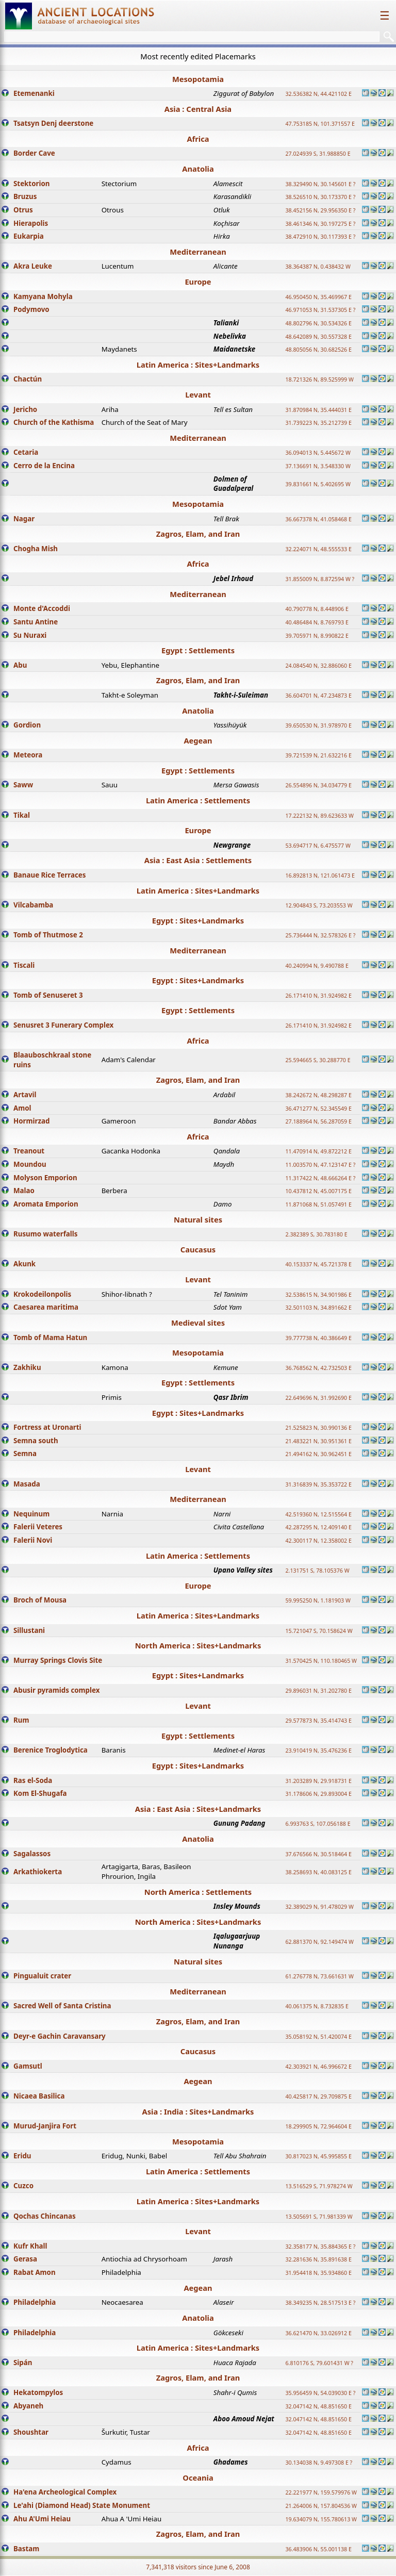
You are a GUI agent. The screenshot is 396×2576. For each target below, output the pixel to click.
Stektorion (31, 183)
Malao (24, 1190)
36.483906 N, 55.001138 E (318, 2549)
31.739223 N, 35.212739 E (318, 422)
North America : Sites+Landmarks (198, 1645)
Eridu (22, 2155)
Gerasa (25, 2259)
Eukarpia (28, 236)
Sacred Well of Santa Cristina (62, 2005)
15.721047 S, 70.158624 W (318, 1630)
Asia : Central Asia (198, 109)
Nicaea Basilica (38, 2096)
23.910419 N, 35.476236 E (318, 1750)
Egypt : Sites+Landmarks (198, 920)
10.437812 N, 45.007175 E (318, 1191)
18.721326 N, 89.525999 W (319, 379)
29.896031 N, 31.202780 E (318, 1690)
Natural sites (198, 1219)
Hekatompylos (38, 2392)
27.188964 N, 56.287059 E (318, 1121)
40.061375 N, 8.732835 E (316, 2006)
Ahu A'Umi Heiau (42, 2518)
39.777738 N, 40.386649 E (318, 1338)
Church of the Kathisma (53, 422)
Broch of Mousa (40, 1600)
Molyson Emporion (45, 1177)
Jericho (25, 409)
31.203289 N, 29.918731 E (318, 1781)
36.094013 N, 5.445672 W (317, 452)
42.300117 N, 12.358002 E (318, 1540)
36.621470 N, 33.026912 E (318, 2333)
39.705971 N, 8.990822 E (316, 635)
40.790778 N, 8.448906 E (316, 609)
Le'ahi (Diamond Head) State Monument (81, 2505)
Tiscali (24, 965)
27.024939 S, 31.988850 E (317, 153)
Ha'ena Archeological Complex (65, 2492)
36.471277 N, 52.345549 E (318, 1108)
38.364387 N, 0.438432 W (317, 266)
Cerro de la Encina (44, 465)
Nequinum (31, 1513)
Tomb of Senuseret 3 (48, 995)
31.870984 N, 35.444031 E (318, 410)
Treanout (28, 1150)
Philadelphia (34, 2302)
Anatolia (198, 168)
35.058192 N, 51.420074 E (318, 2036)
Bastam (26, 2548)
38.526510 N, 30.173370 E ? (320, 197)
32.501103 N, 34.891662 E (318, 1307)
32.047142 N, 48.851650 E (318, 2406)
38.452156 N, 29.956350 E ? (320, 210)
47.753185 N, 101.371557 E (320, 123)
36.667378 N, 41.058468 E (318, 519)
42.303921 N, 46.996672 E (318, 2066)
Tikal (21, 815)
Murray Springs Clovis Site (57, 1660)
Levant (198, 394)
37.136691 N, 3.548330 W (317, 466)
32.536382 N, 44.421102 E (318, 93)
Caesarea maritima (45, 1307)
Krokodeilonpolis (42, 1294)
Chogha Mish (35, 548)
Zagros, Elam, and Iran (198, 534)
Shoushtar (30, 2432)
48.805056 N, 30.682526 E (318, 349)
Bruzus (25, 196)
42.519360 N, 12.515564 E (318, 1514)
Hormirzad (31, 1121)
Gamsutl (27, 2066)
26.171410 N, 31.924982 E (318, 995)
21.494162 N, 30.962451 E (318, 1454)
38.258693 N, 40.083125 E (318, 1872)
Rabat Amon (34, 2272)
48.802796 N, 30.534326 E (318, 323)
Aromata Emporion (45, 1204)
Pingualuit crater (42, 1975)
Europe (198, 281)
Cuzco (23, 2185)
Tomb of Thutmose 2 (48, 934)
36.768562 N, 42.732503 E (318, 1368)
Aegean (198, 740)
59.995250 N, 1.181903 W (317, 1600)
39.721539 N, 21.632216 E (318, 755)
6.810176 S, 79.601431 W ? (319, 2363)
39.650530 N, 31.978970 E (318, 725)
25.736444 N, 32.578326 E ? (320, 935)
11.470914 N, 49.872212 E (318, 1151)
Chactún (27, 379)
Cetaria (25, 452)
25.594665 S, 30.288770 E (317, 1060)
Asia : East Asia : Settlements (198, 860)
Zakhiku (27, 1367)
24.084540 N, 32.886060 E (318, 665)
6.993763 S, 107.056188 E (317, 1823)
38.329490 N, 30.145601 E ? (320, 184)
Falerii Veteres (37, 1526)
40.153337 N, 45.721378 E (318, 1264)
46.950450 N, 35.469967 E (318, 297)
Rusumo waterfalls (45, 1234)
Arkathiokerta (37, 1871)
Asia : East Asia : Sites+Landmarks (198, 1809)
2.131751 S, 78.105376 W (317, 1570)
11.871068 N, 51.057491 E (318, 1204)
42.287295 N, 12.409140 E (318, 1527)
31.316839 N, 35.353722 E (318, 1484)
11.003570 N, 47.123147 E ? (320, 1164)
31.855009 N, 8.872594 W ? (319, 579)
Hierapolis (30, 223)
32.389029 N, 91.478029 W (319, 1906)
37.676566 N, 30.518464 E (318, 1854)
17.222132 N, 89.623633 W (319, 815)
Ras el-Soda (32, 1780)
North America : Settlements (198, 1892)
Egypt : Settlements (198, 650)
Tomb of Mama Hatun (50, 1337)
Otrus (23, 209)
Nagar (24, 518)
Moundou (29, 1164)
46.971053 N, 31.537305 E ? (320, 309)
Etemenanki (34, 93)
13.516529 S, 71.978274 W (318, 2186)
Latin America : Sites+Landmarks (198, 364)
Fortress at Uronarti (47, 1427)
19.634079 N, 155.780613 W (321, 2519)
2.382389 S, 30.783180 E (316, 1234)
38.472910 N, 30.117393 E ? (320, 236)
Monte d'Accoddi (41, 608)
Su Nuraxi (29, 635)
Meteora (27, 754)
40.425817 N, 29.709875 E (318, 2096)
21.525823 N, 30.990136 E (318, 1427)
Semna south (35, 1440)
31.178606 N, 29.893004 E (318, 1793)
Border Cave (34, 153)
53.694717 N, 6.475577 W (317, 845)
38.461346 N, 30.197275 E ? (320, 223)
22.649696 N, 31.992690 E (318, 1397)
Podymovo (31, 309)
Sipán (22, 2362)
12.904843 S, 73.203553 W (318, 905)
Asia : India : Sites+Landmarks (198, 2111)
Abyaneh (28, 2405)
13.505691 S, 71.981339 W (318, 2216)
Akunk (24, 1263)
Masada (26, 1484)
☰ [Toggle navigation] (385, 15)
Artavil (25, 1094)
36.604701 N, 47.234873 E (318, 695)
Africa (198, 139)
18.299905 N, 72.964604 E (318, 2126)
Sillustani (29, 1630)
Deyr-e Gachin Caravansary (59, 2036)
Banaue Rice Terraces (49, 875)
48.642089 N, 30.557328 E (318, 336)
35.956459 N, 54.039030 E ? (320, 2393)
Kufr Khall (30, 2246)
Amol (22, 1108)
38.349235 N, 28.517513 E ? (320, 2302)
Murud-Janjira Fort (44, 2126)
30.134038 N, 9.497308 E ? (318, 2462)
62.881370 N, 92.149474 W (319, 1941)
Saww (23, 784)
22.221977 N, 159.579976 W (321, 2492)
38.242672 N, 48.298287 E (318, 1095)
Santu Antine (35, 621)
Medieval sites (198, 1322)
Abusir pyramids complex (56, 1690)
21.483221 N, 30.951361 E (318, 1441)
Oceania (198, 2477)
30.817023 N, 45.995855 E (318, 2156)
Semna (25, 1453)
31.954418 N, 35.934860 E (318, 2272)
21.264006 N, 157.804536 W (321, 2505)
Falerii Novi (32, 1540)
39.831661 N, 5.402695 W (317, 484)
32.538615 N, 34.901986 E (318, 1294)
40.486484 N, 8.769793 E (316, 622)
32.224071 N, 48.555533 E (318, 549)
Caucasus (198, 1249)
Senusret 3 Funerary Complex (63, 1025)
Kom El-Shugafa (40, 1793)
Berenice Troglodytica (50, 1750)
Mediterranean (198, 251)
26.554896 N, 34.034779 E (318, 785)
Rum (21, 1720)
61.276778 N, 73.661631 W (319, 1976)
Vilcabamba (33, 905)
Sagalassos (32, 1853)
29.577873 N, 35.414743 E (318, 1720)
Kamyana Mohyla (43, 296)
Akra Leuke (32, 266)
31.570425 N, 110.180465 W (321, 1660)
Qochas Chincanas (44, 2216)
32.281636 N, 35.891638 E (318, 2259)
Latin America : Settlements (198, 800)
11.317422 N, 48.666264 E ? (320, 1178)
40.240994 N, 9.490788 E (316, 965)
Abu (20, 665)
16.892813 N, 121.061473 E (320, 875)
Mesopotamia (198, 79)
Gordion (27, 725)
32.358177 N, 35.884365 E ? (320, 2246)
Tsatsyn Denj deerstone (53, 123)
